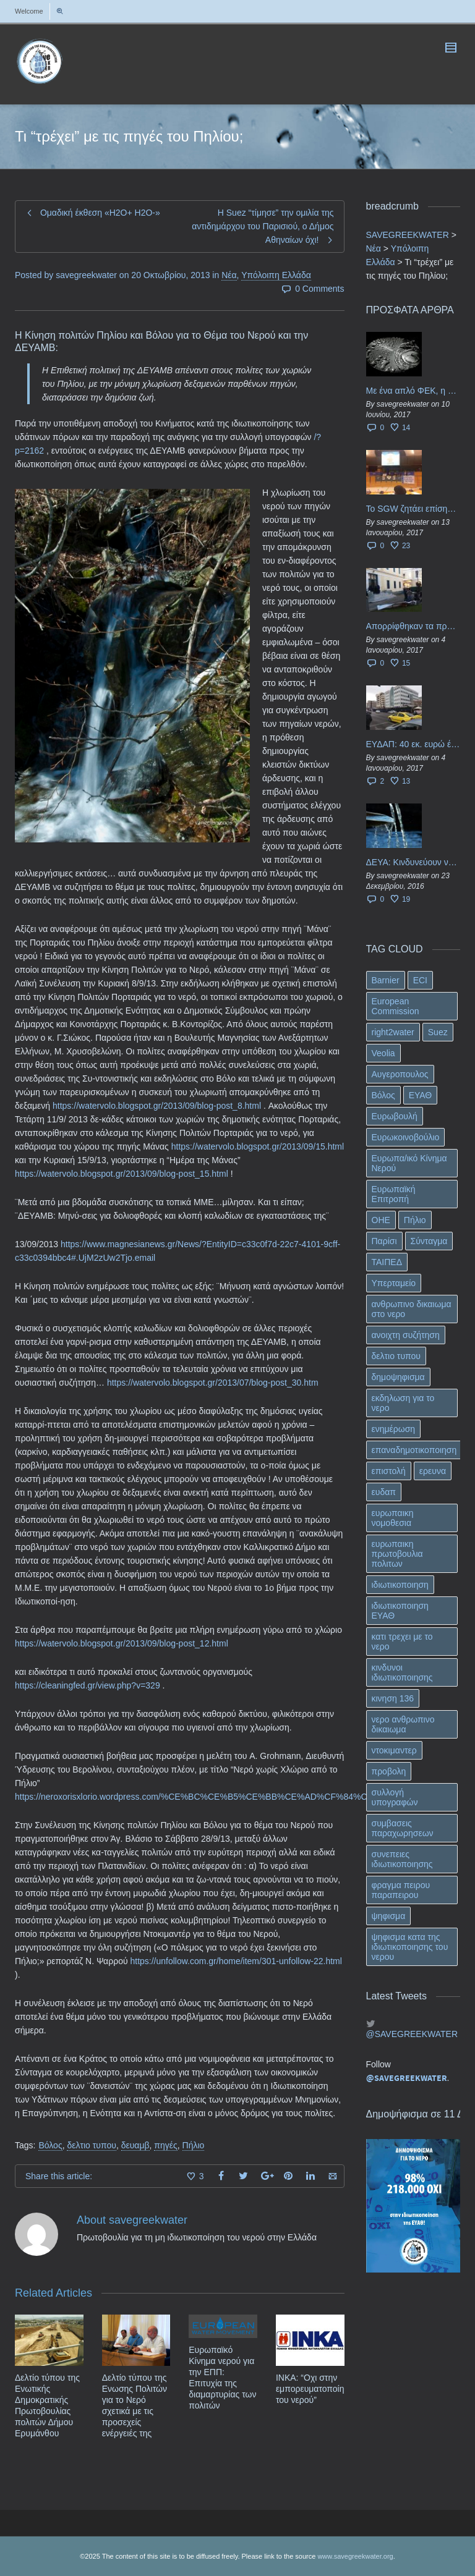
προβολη (389, 1771)
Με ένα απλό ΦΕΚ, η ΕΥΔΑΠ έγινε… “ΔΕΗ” (413, 391)
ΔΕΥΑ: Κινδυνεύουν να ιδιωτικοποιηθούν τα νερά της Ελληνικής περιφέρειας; (413, 862)
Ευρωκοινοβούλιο (406, 1137)
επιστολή (389, 1471)
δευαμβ (135, 2145)
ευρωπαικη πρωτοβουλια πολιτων (397, 1554)
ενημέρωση (394, 1429)
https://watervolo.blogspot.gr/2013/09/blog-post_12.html (121, 1643)
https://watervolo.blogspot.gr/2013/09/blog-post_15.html (121, 1174)
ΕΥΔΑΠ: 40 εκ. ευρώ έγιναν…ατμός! (413, 744)
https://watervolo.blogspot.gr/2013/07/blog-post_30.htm (213, 1383)
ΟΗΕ (381, 1220)
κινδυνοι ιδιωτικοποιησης (402, 1672)
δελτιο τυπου (91, 2145)
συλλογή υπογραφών (395, 1797)
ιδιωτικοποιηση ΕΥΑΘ (400, 1611)
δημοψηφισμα (398, 1377)
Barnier (386, 980)
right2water (393, 1032)
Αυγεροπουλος (400, 1074)
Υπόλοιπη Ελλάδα (276, 275)
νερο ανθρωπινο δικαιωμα (403, 1724)
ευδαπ (384, 1492)
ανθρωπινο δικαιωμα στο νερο (411, 1309)
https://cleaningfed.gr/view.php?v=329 (87, 1685)
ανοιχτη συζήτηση (406, 1335)
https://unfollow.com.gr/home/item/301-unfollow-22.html (235, 1961)
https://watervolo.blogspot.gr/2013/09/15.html (256, 1146)
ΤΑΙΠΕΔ (387, 1262)
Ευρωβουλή (394, 1116)
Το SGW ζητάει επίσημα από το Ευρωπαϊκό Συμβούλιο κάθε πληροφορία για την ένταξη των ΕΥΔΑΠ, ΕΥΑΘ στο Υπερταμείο (413, 509)
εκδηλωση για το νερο (403, 1403)
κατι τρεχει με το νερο (402, 1641)
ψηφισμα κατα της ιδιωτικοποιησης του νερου (410, 1947)
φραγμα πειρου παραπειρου (401, 1890)
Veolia (383, 1053)
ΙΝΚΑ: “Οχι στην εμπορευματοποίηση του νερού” (315, 2389)
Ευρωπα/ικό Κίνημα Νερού (409, 1163)
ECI (420, 980)
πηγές (165, 2145)
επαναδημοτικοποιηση (414, 1450)
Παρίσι (384, 1241)
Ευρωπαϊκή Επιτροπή (394, 1194)
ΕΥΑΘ (420, 1095)
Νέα (228, 275)
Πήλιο (193, 2145)
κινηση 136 (393, 1698)
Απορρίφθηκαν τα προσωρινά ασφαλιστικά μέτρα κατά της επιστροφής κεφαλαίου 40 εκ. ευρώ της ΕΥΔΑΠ (413, 626)
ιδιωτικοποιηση (400, 1585)
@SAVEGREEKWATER (412, 2034)
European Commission (395, 1006)
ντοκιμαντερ (394, 1750)
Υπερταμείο (394, 1283)
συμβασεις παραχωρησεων (403, 1828)
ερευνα (432, 1471)
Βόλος (50, 2145)
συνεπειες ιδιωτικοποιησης (402, 1859)
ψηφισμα (389, 1916)
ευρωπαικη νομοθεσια (393, 1518)
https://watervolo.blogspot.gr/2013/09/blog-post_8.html (157, 1106)
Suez (438, 1032)
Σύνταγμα (429, 1241)
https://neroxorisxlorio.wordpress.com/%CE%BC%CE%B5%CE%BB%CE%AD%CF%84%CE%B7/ (204, 1797)
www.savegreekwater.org (355, 2556)
